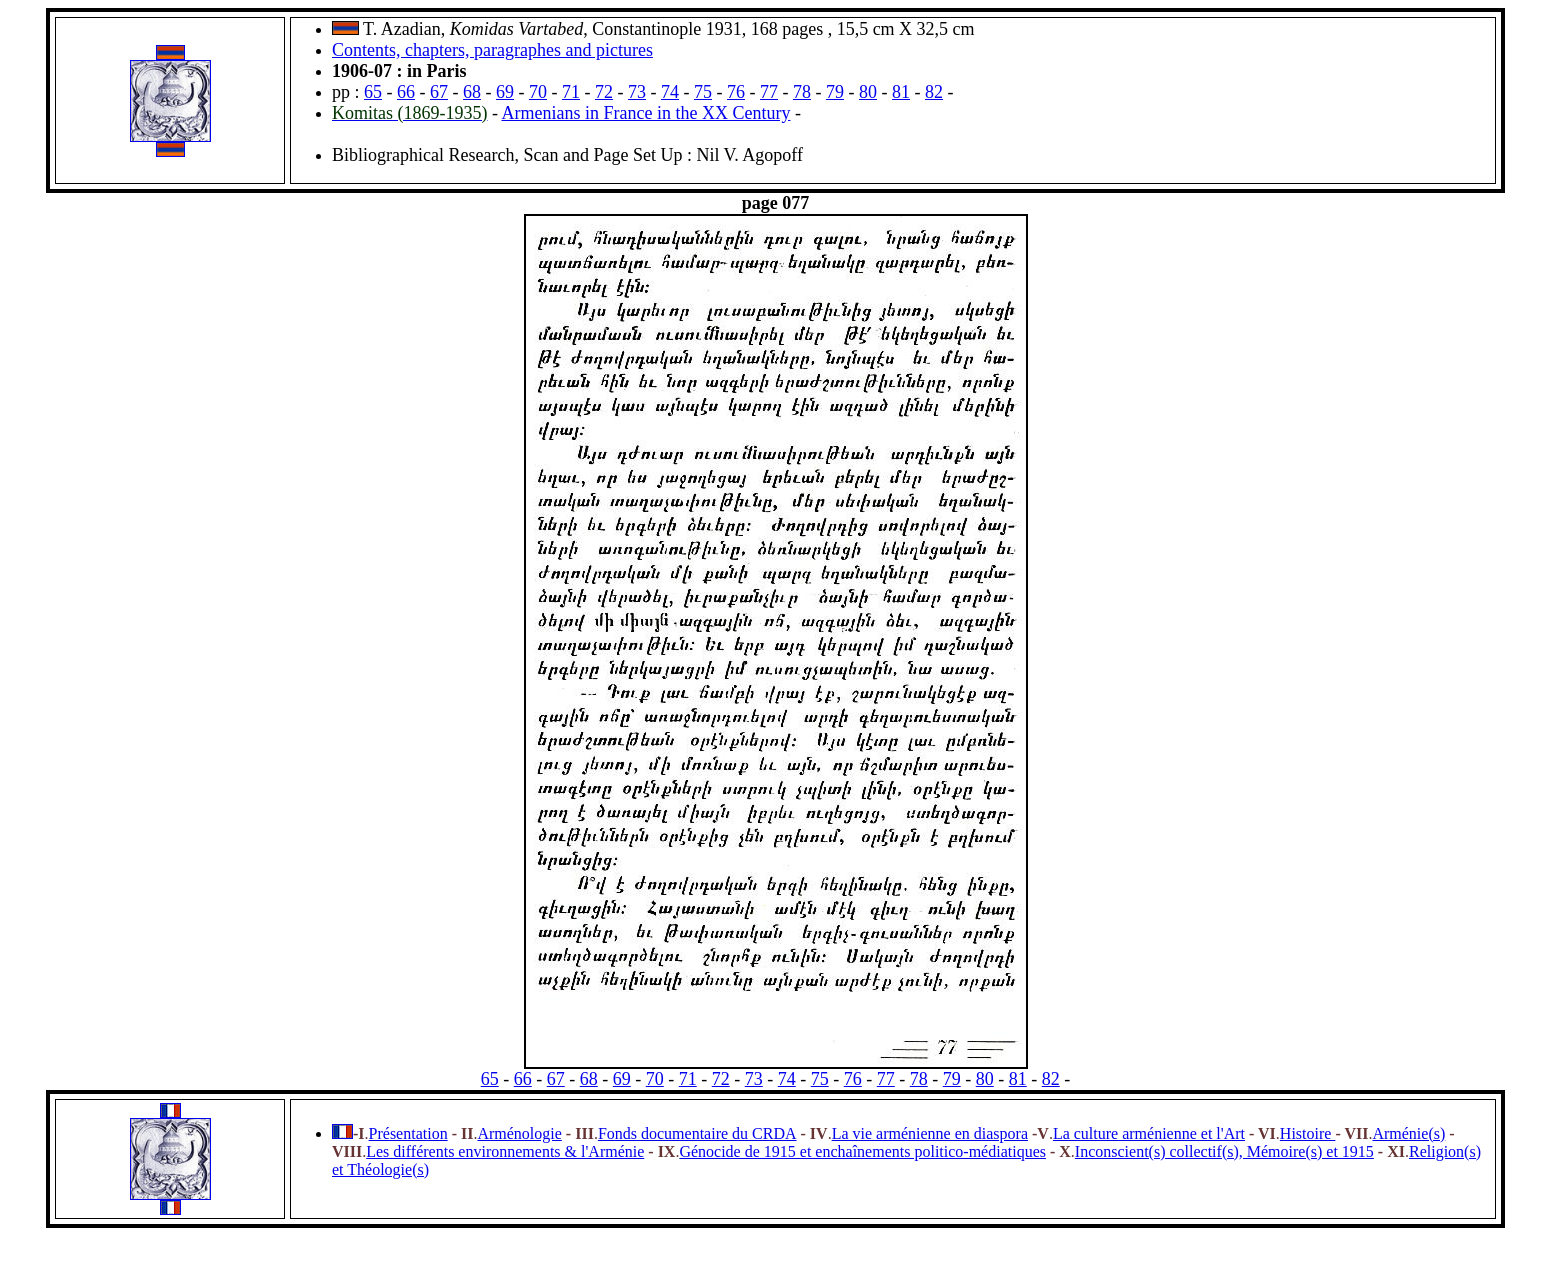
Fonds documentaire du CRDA (697, 1133)
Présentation (408, 1133)
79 (835, 92)
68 (472, 92)
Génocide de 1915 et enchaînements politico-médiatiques (862, 1151)
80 (868, 92)
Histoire (1308, 1133)
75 (703, 92)
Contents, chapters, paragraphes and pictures (492, 50)
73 (637, 92)
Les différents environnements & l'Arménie (505, 1151)
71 (571, 92)
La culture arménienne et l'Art (1149, 1133)
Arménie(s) (1408, 1133)
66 (406, 92)
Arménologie (519, 1133)
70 (538, 92)
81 (901, 92)
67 (439, 92)
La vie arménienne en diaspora (930, 1133)
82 (934, 92)
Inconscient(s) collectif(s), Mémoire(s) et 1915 (1224, 1151)
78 (802, 92)
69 (505, 92)
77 (769, 92)
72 (604, 92)
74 (670, 92)
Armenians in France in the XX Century (646, 113)
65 (373, 92)
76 (736, 92)
